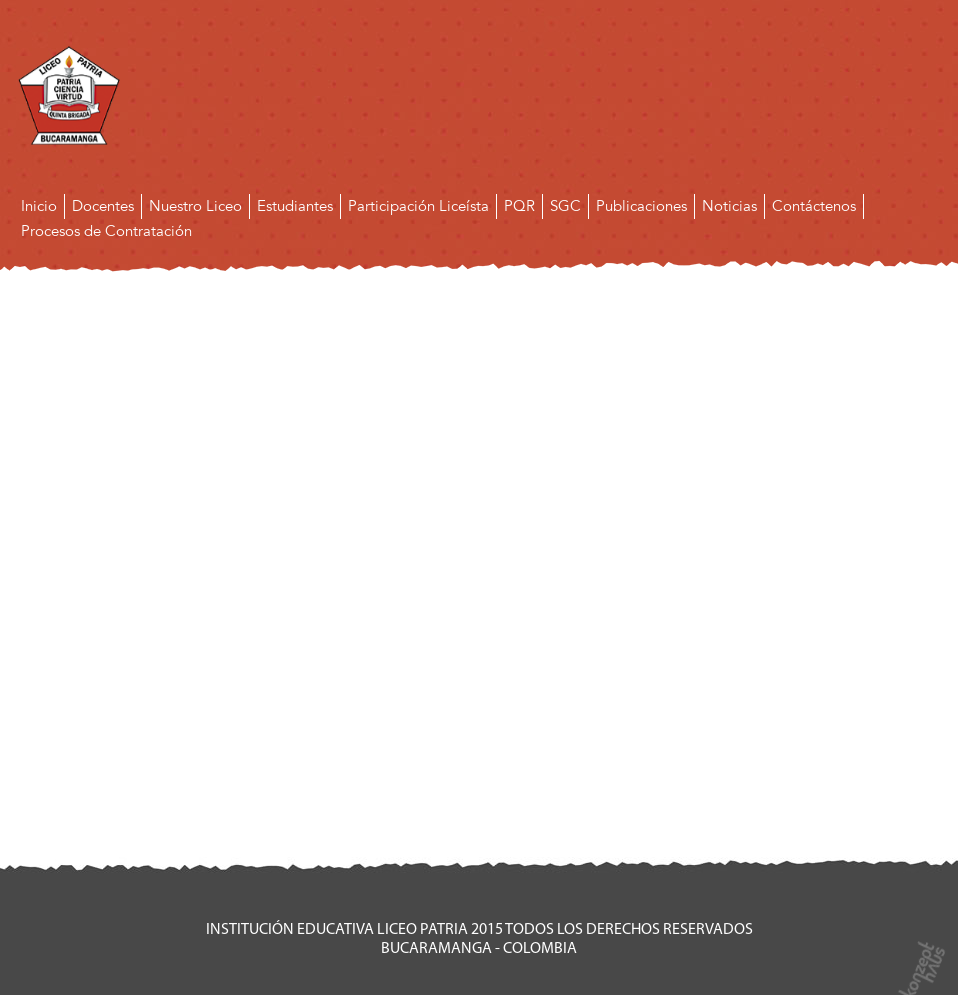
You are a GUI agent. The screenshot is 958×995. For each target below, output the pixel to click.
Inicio (39, 206)
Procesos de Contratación (106, 231)
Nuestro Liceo (195, 206)
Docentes (103, 206)
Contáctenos (814, 206)
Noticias (729, 206)
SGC (565, 206)
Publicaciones (641, 206)
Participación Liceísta (418, 206)
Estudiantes (295, 206)
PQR (519, 206)
